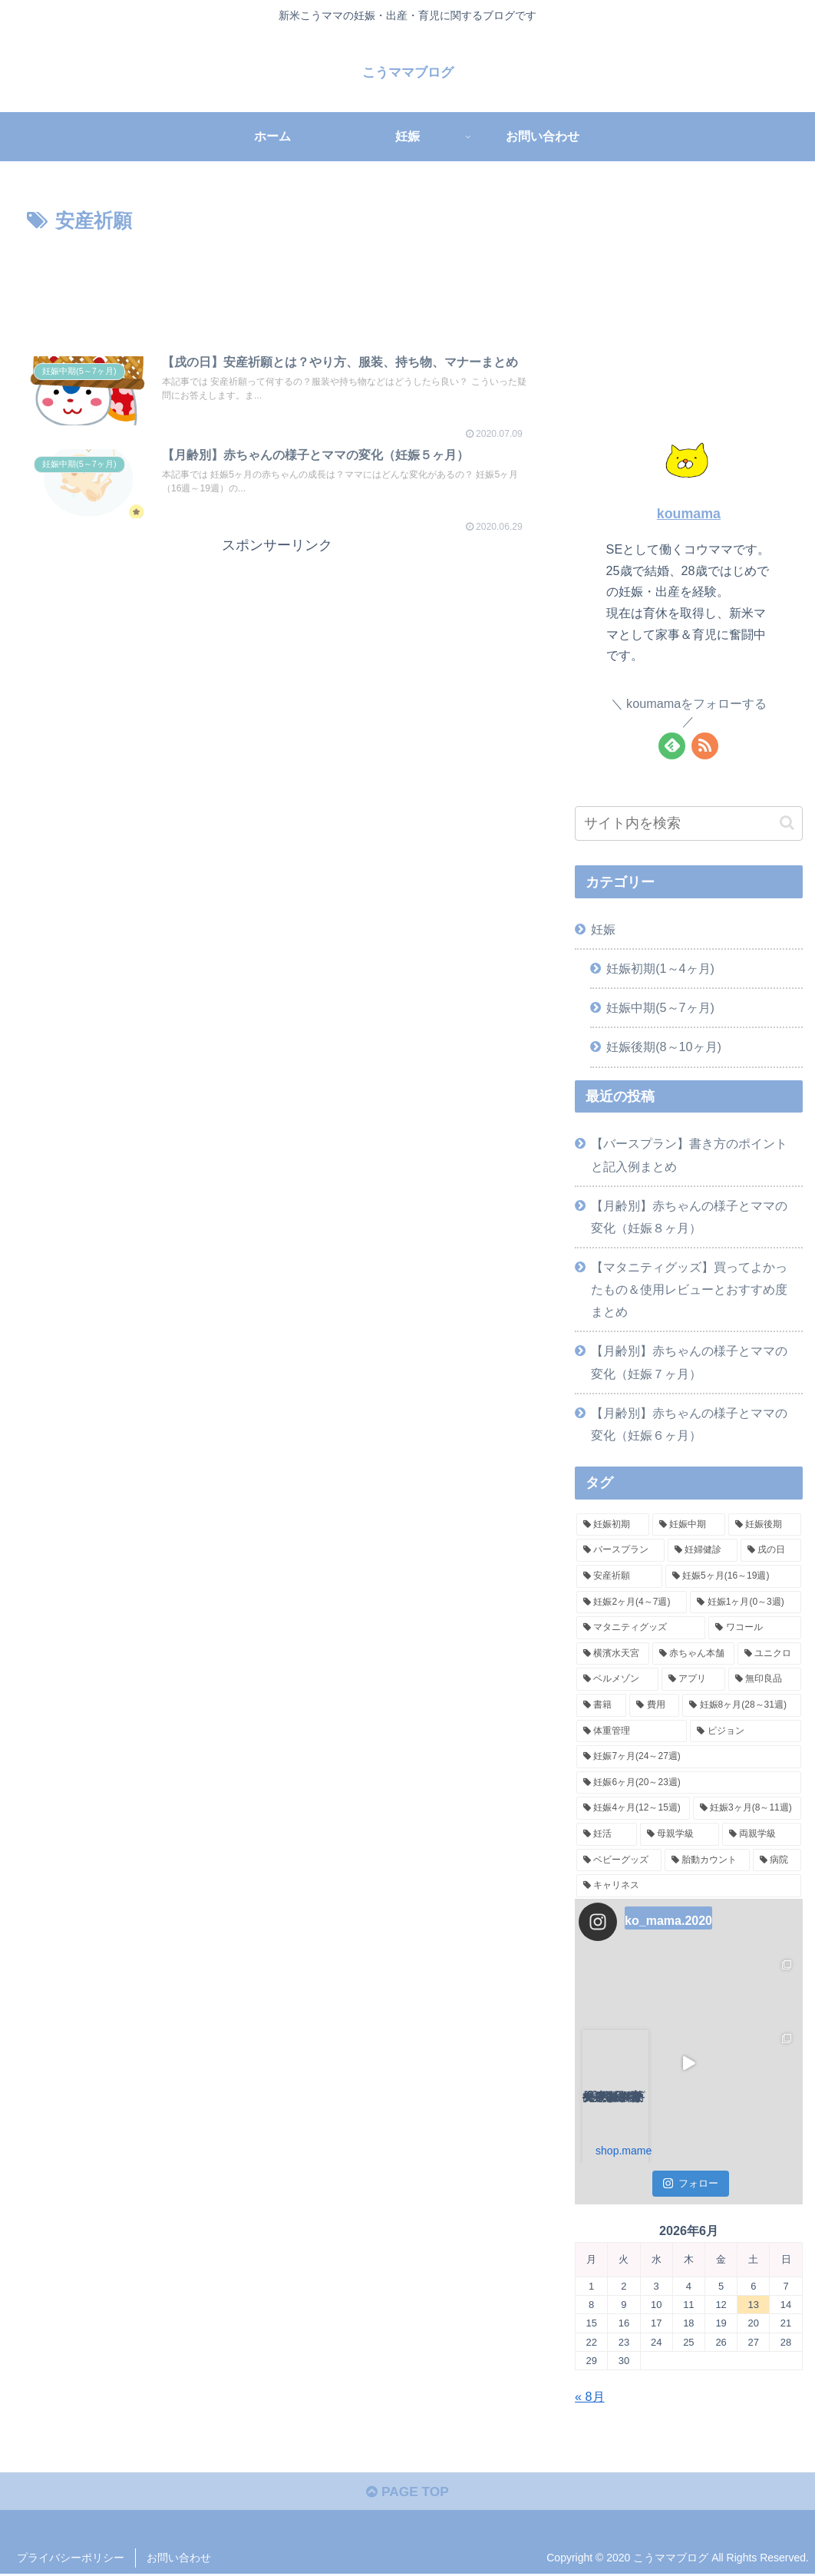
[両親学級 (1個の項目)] (761, 1834)
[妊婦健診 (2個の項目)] (702, 1550)
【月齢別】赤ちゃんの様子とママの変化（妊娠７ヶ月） (689, 1362)
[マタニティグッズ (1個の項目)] (640, 1627)
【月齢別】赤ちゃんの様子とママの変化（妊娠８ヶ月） (689, 1217)
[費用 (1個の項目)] (654, 1705)
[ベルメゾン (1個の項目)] (617, 1679)
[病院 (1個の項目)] (777, 1860)
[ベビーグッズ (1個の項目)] (619, 1860)
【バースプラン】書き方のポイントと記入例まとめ (689, 1154)
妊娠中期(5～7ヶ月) (660, 1007)
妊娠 (603, 929)
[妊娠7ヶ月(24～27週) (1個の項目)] (688, 1756)
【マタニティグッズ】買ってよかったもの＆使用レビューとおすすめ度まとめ (689, 1289)
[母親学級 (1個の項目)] (679, 1834)
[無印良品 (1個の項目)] (764, 1679)
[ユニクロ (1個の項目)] (769, 1653)
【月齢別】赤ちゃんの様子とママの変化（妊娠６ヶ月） (689, 1424)
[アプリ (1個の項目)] (693, 1679)
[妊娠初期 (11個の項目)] (612, 1524)
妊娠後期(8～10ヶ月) (663, 1046)
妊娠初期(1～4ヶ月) (660, 968)
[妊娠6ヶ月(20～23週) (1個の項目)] (688, 1782)
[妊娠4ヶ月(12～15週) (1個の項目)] (633, 1808)
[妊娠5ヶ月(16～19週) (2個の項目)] (733, 1576)
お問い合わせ (179, 2560)
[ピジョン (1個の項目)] (745, 1731)
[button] (787, 823)
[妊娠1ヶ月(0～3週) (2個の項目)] (745, 1602)
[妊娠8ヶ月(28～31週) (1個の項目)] (741, 1705)
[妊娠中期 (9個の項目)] (688, 1524)
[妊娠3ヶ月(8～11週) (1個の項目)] (747, 1808)
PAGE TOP (407, 2494)
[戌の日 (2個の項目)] (771, 1550)
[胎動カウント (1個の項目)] (707, 1860)
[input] (689, 823)
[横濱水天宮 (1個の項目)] (612, 1653)
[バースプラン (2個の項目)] (620, 1550)
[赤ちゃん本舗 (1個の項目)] (693, 1653)
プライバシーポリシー (70, 2560)
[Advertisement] (277, 284)
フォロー (690, 2183)
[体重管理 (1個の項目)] (631, 1731)
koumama (689, 513)
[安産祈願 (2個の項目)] (619, 1576)
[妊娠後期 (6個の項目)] (764, 1524)
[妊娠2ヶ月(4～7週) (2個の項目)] (631, 1602)
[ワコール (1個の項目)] (754, 1627)
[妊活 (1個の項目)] (606, 1834)
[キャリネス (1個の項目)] (688, 1885)
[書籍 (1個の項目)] (601, 1705)
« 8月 (590, 2396)
